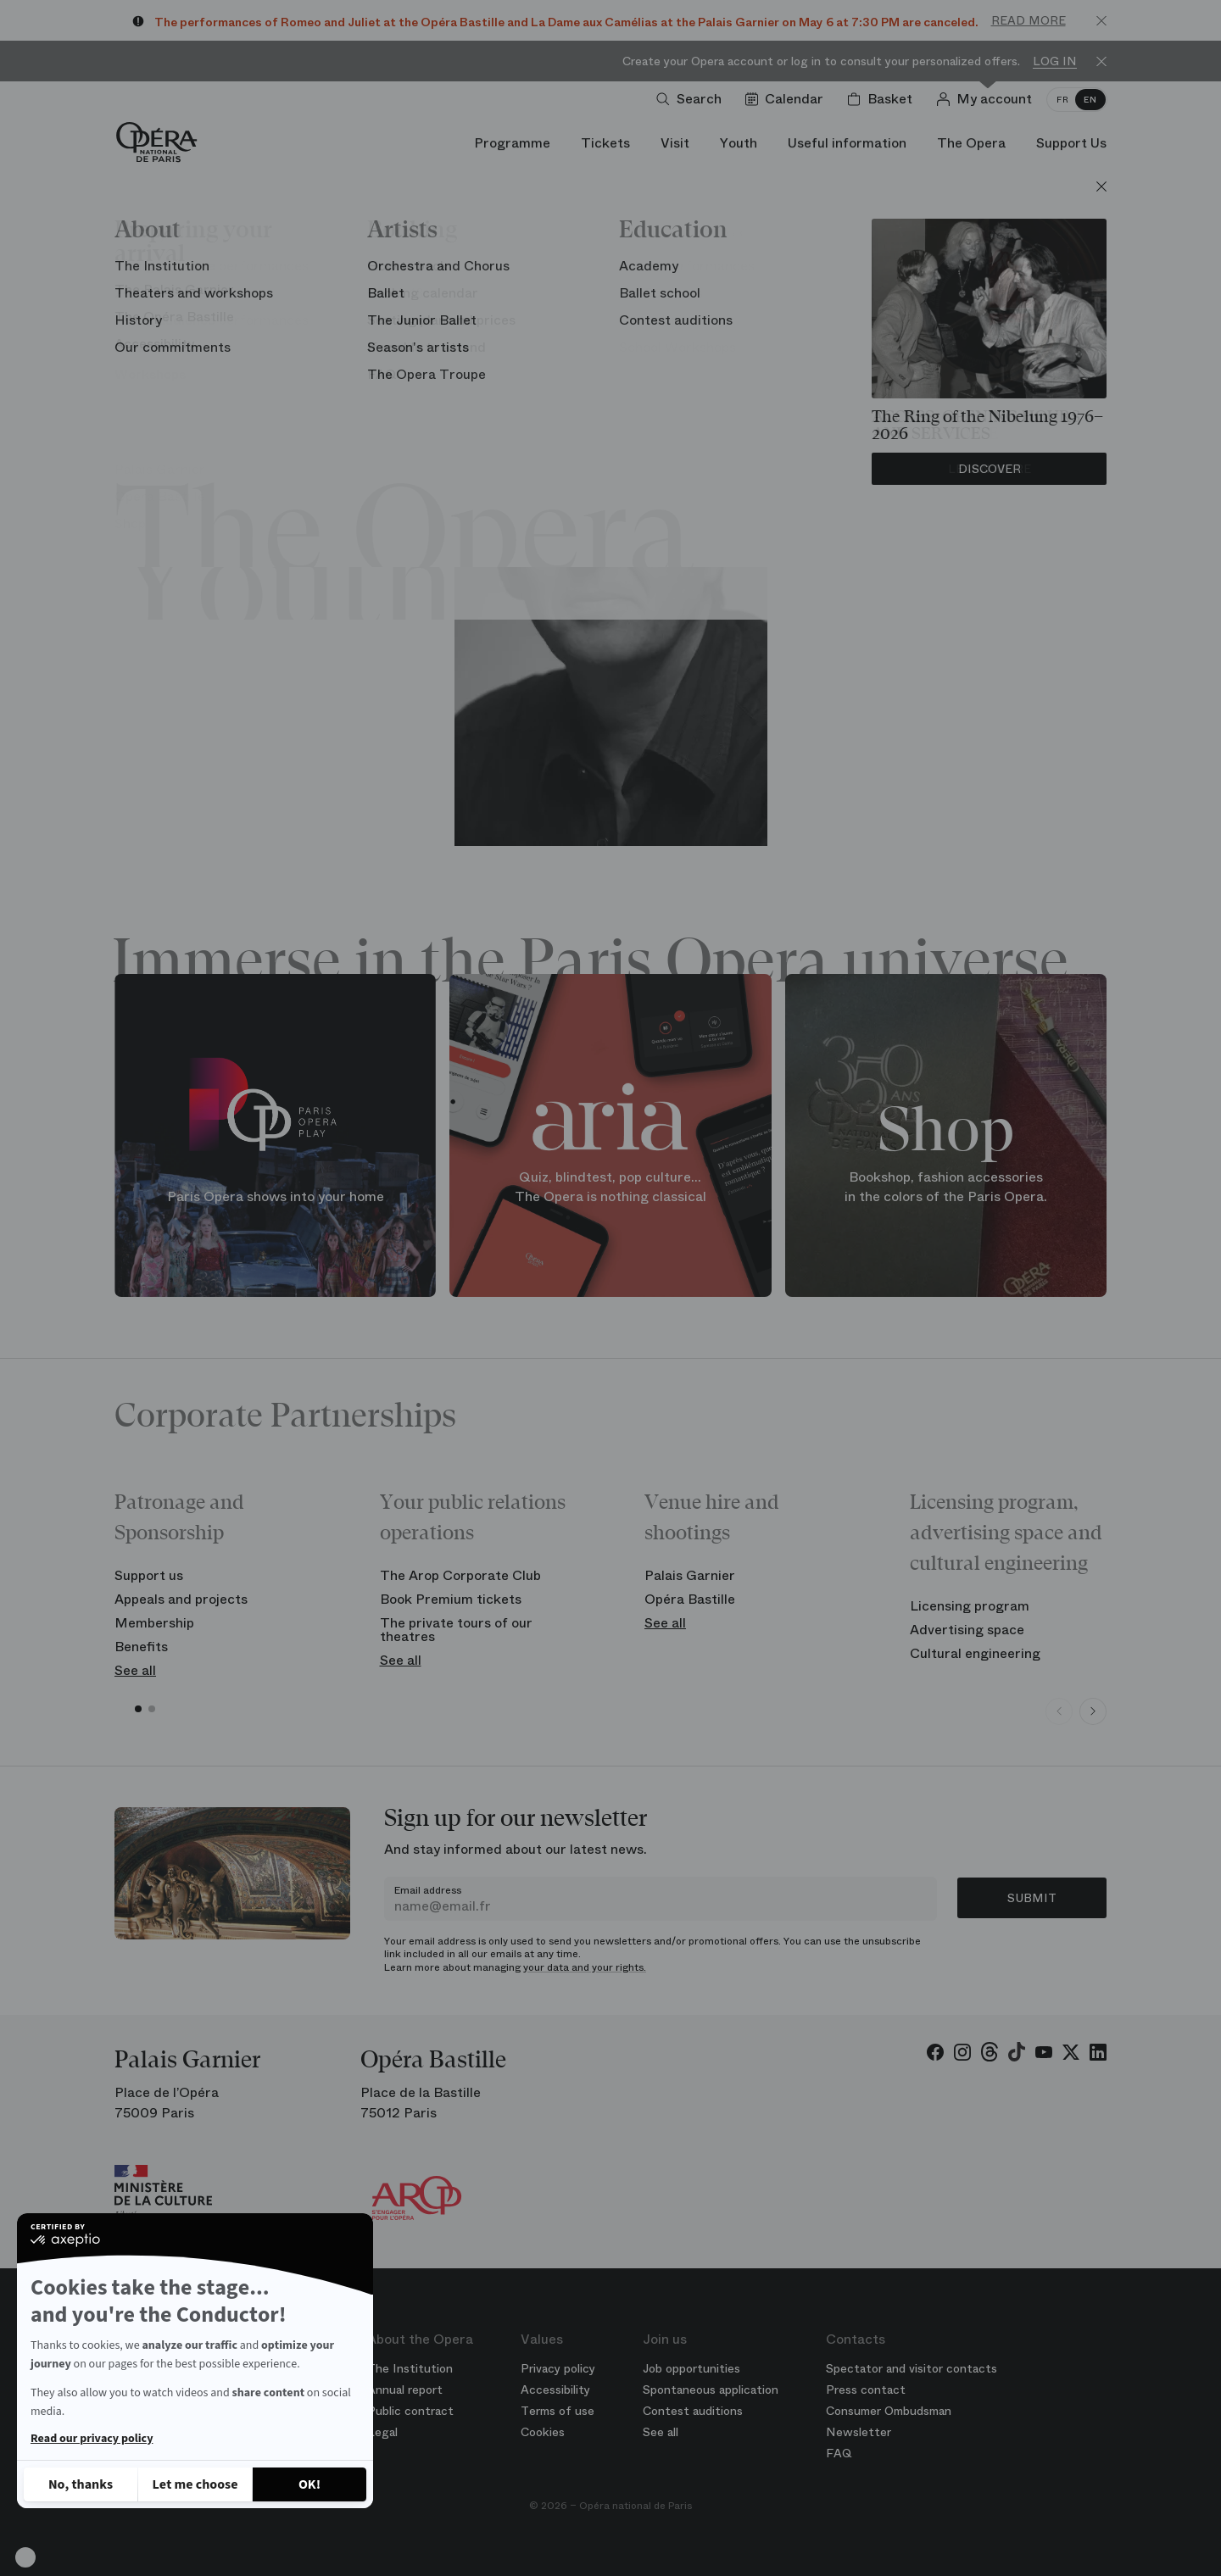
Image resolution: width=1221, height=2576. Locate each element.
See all (135, 1670)
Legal (382, 2431)
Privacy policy (558, 2368)
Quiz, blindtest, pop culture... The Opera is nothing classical (610, 1187)
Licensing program (969, 1606)
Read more (1028, 20)
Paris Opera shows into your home (275, 1195)
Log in (1055, 61)
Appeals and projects (181, 1599)
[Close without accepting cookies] (80, 2484)
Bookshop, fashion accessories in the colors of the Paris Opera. (946, 1187)
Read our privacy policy (92, 2438)
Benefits (141, 1646)
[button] (25, 2557)
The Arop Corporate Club (460, 1575)
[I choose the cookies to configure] (195, 2484)
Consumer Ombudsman (888, 2410)
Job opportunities (691, 2368)
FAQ (839, 2453)
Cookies (543, 2431)
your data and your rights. (584, 1967)
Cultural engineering (975, 1653)
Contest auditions (693, 2410)
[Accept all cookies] (309, 2484)
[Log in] (987, 99)
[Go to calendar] (787, 99)
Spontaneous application (710, 2389)
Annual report (405, 2389)
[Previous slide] (1059, 1711)
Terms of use (557, 2410)
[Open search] (692, 99)
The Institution (410, 2368)
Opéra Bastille (689, 1599)
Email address (427, 1890)
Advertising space (967, 1629)
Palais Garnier (689, 1575)
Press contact (866, 2389)
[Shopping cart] (883, 99)
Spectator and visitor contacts (911, 2368)
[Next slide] (1093, 1711)
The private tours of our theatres (456, 1629)
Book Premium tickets (450, 1599)
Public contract (410, 2410)
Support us (148, 1575)
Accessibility (555, 2389)
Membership (154, 1623)
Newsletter (858, 2431)
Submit (1032, 1897)
